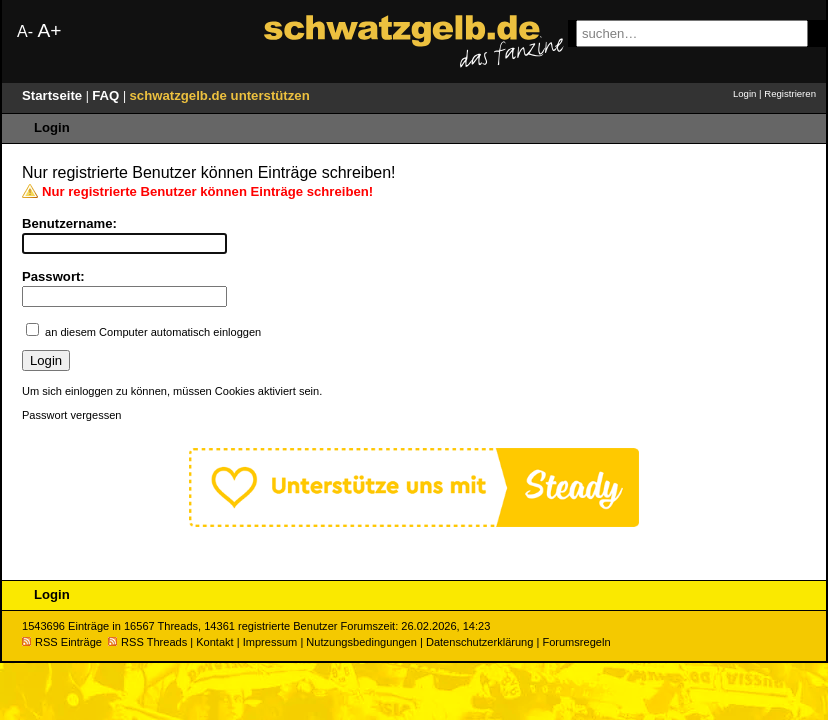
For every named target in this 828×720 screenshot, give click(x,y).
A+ (49, 30)
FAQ (107, 95)
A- (25, 31)
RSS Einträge (62, 642)
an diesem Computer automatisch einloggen (153, 332)
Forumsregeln (576, 642)
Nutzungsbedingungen (361, 642)
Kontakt (214, 642)
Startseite (54, 95)
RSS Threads (147, 642)
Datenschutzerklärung (479, 642)
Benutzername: (69, 223)
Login (744, 93)
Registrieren (790, 93)
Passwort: (53, 276)
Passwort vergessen (71, 415)
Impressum (270, 642)
